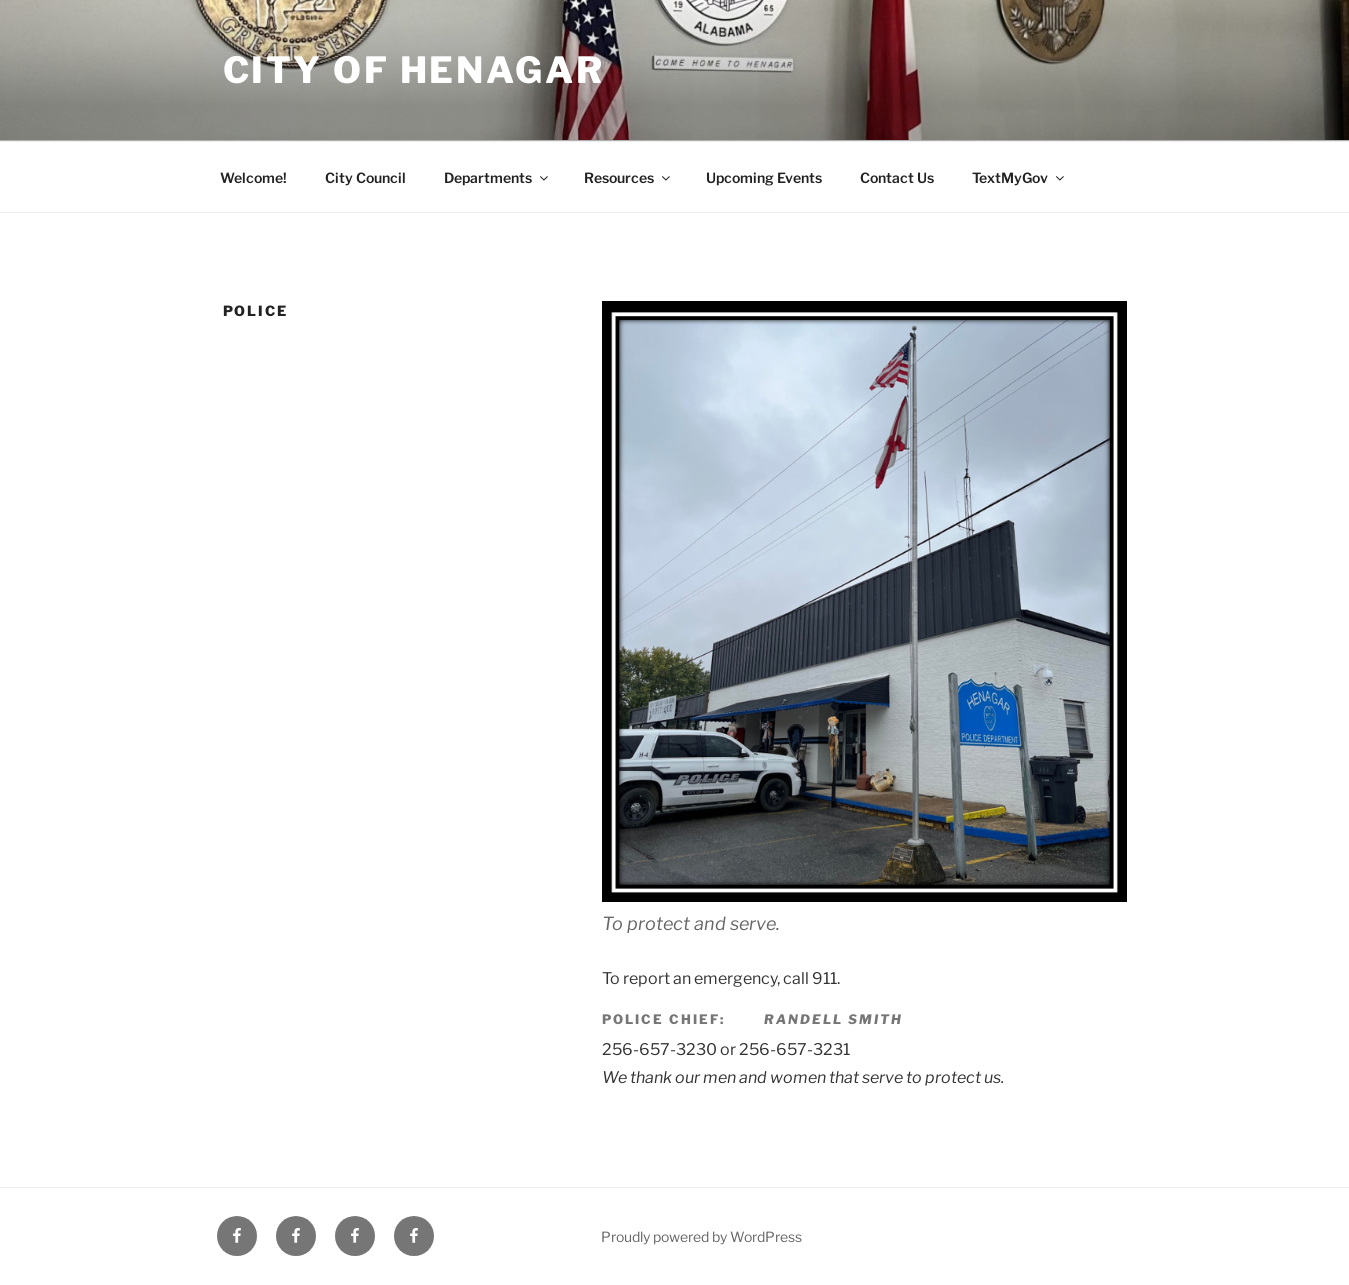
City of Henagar (414, 70)
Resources (628, 177)
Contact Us (897, 177)
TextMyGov (1019, 177)
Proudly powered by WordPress (701, 1236)
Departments (497, 177)
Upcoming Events (764, 177)
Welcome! (253, 177)
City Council (365, 177)
